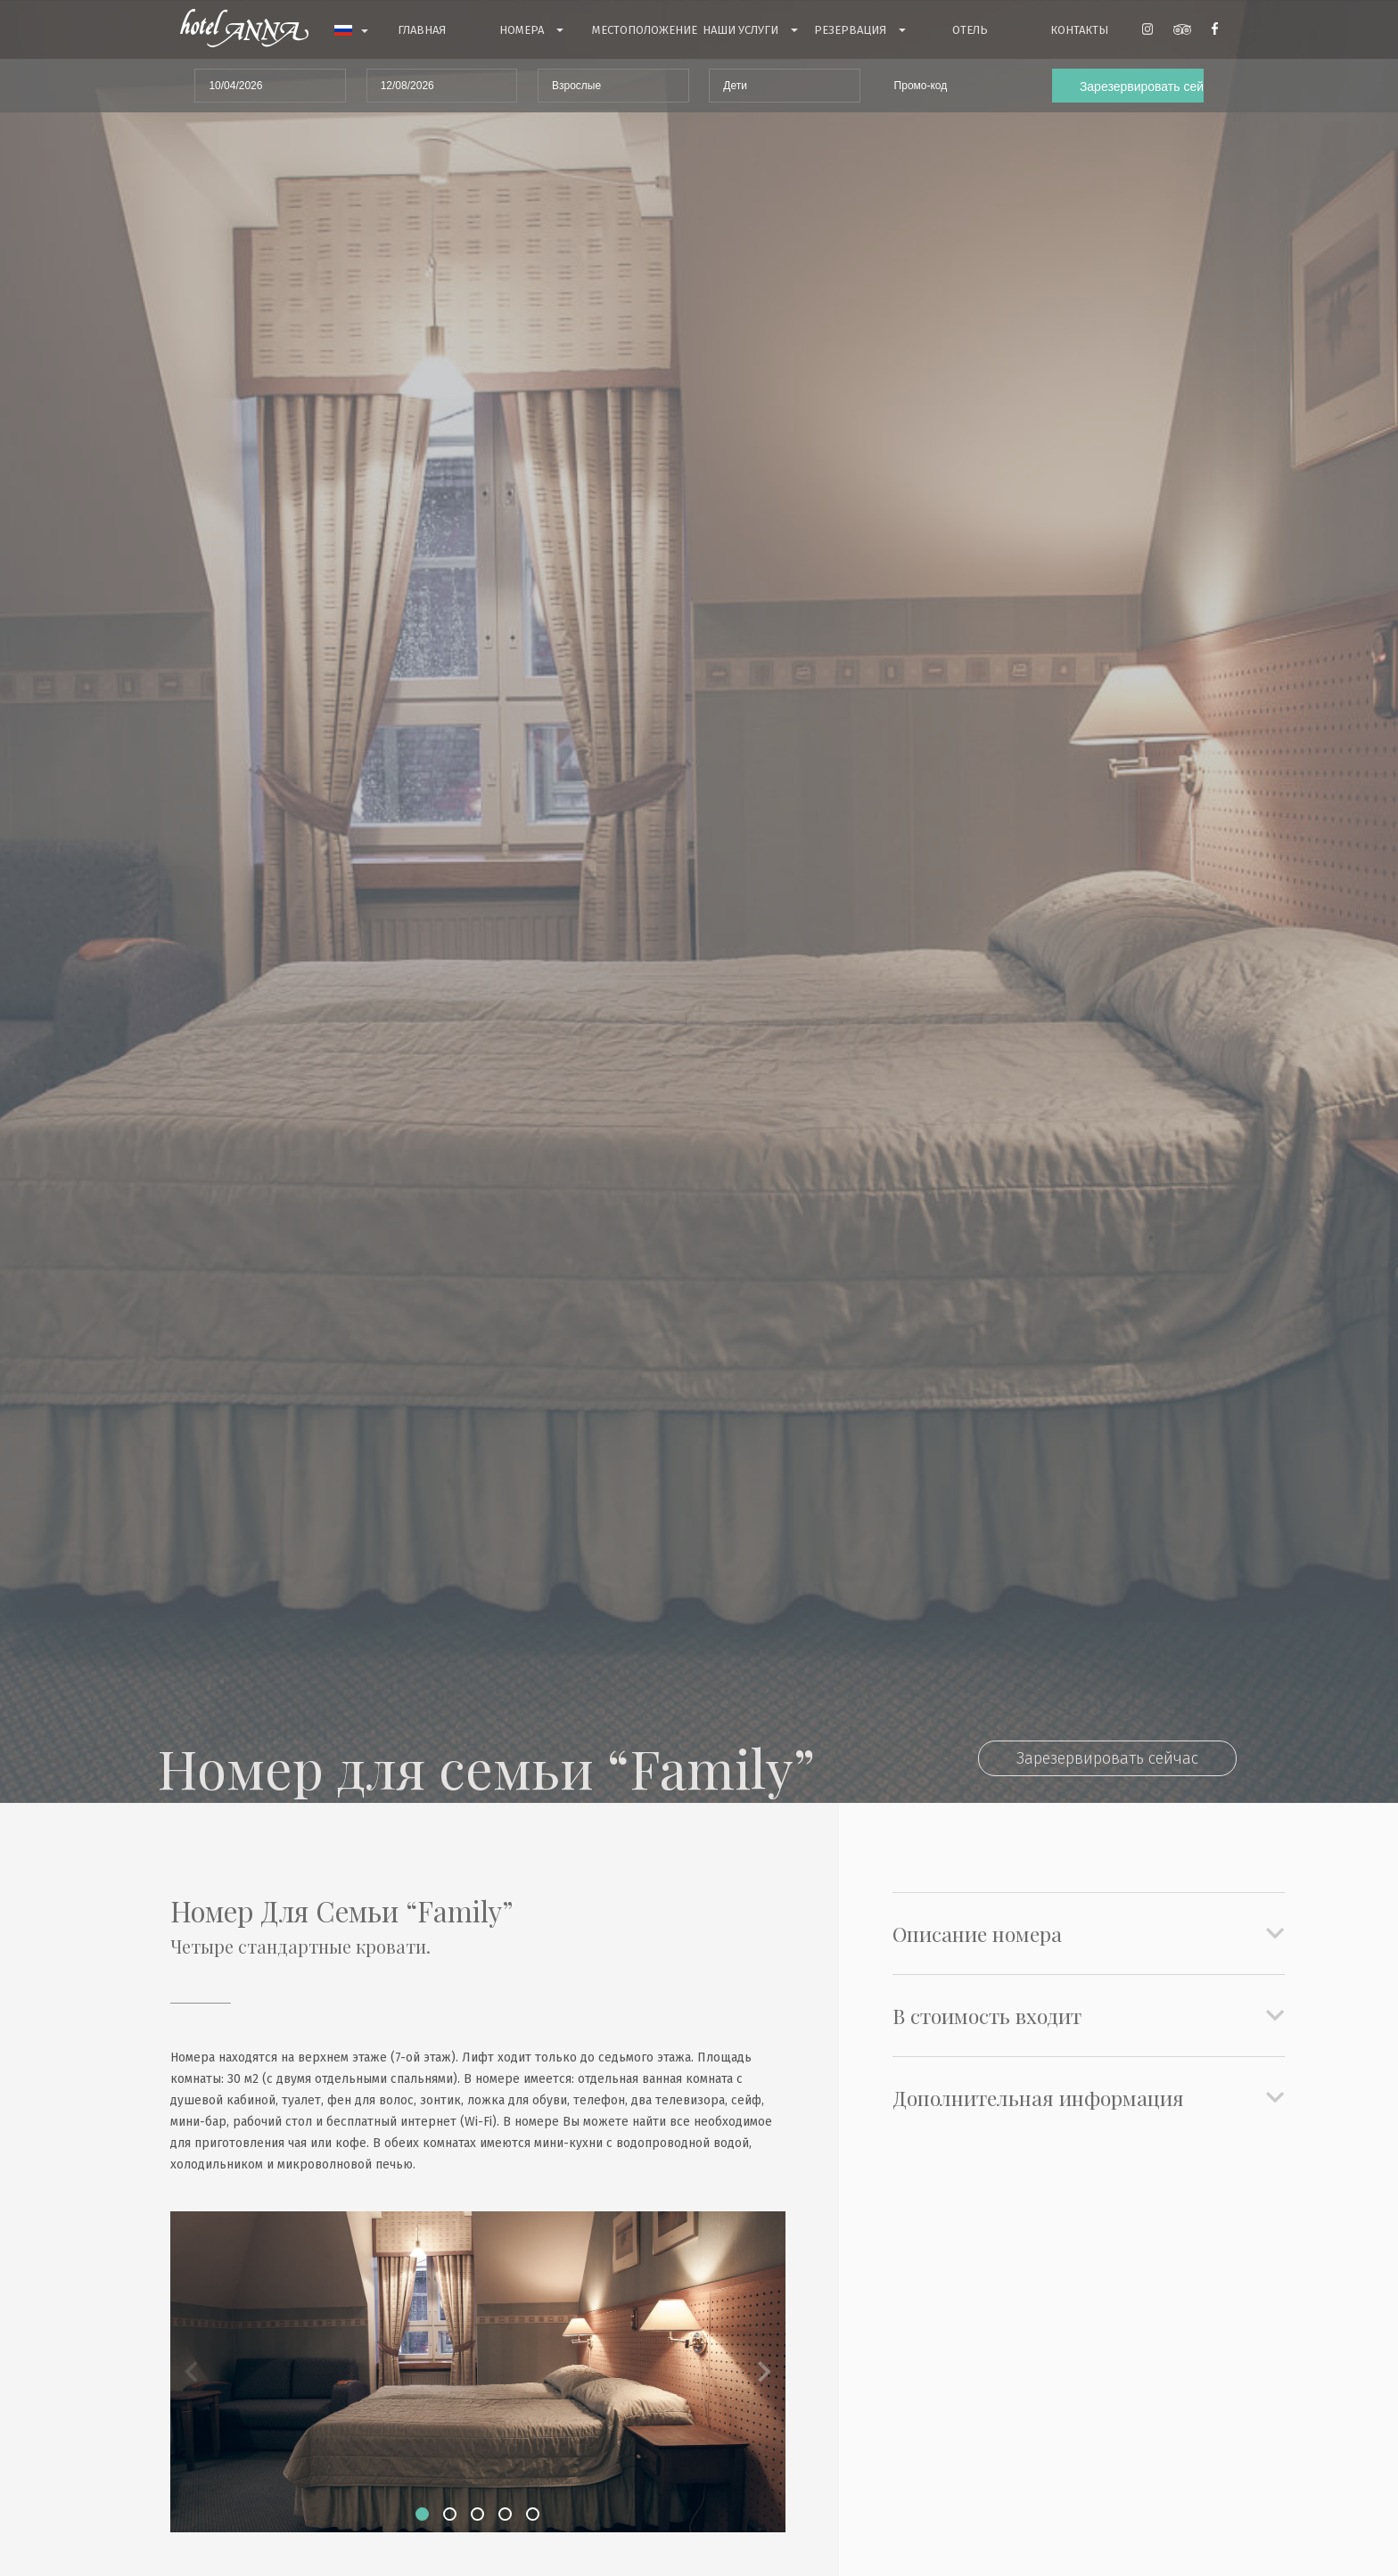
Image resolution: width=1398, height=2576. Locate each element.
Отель (970, 30)
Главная (422, 30)
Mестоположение (644, 30)
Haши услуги (750, 30)
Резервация (860, 30)
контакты (1079, 30)
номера (531, 30)
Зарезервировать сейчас (1107, 1758)
